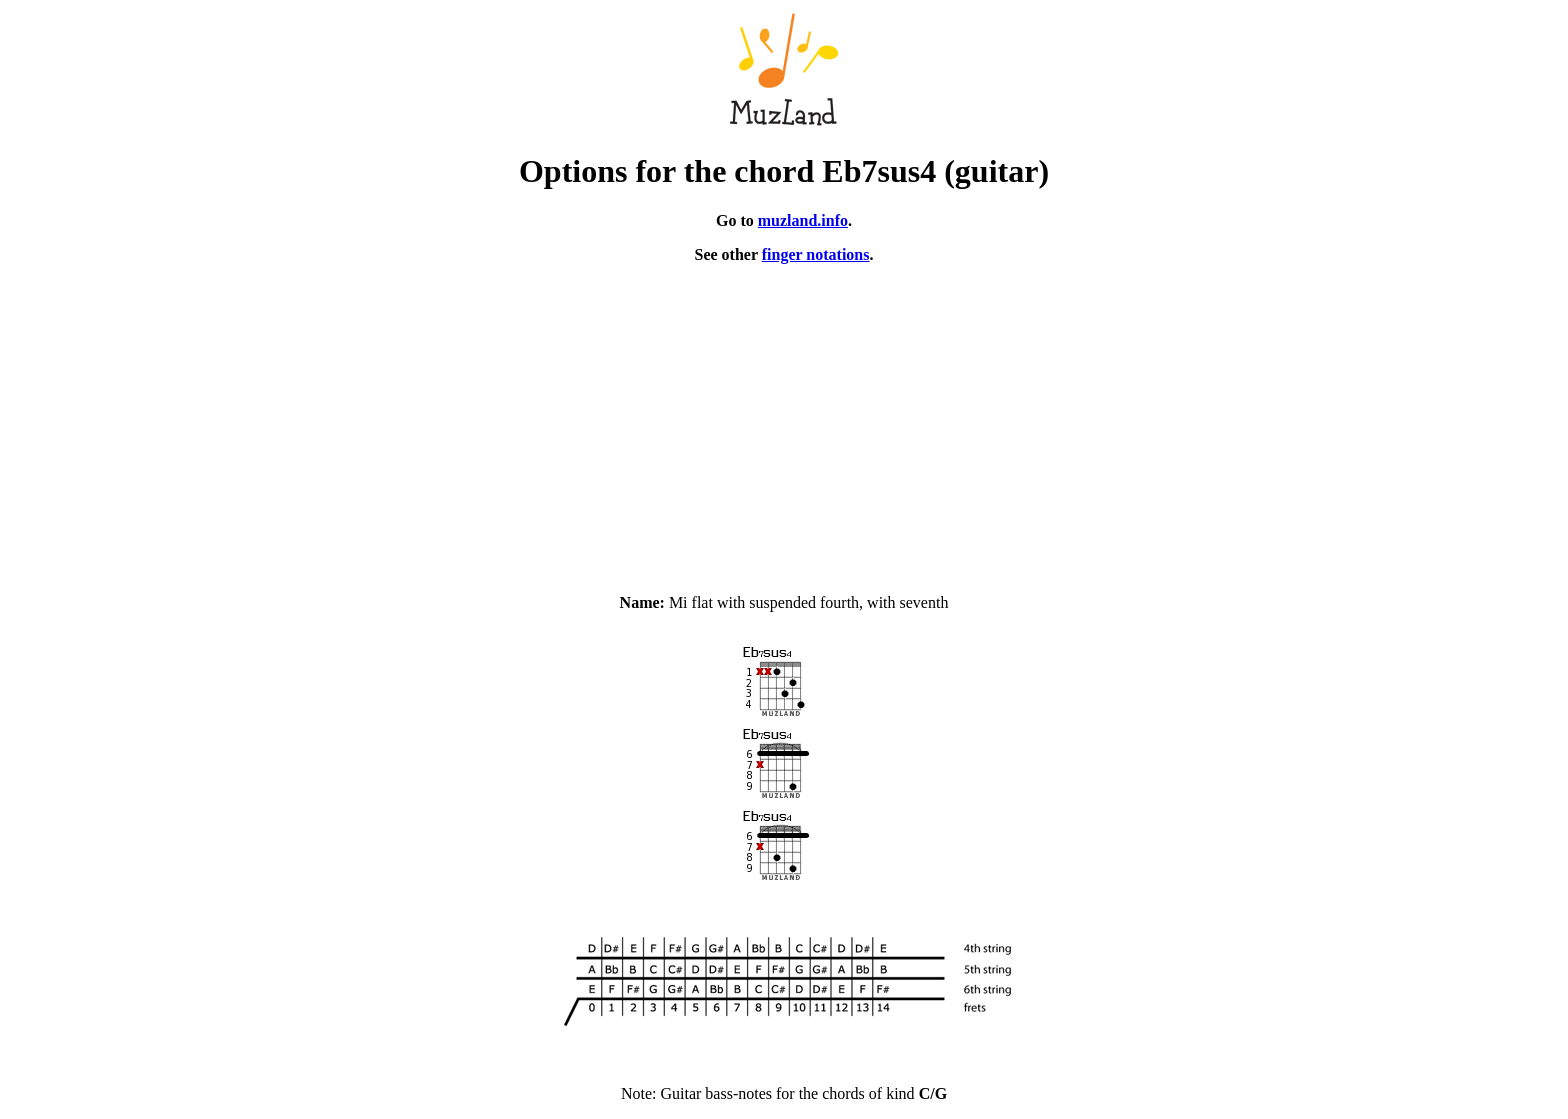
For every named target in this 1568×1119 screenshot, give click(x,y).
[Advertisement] (784, 420)
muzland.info (803, 220)
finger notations (816, 254)
